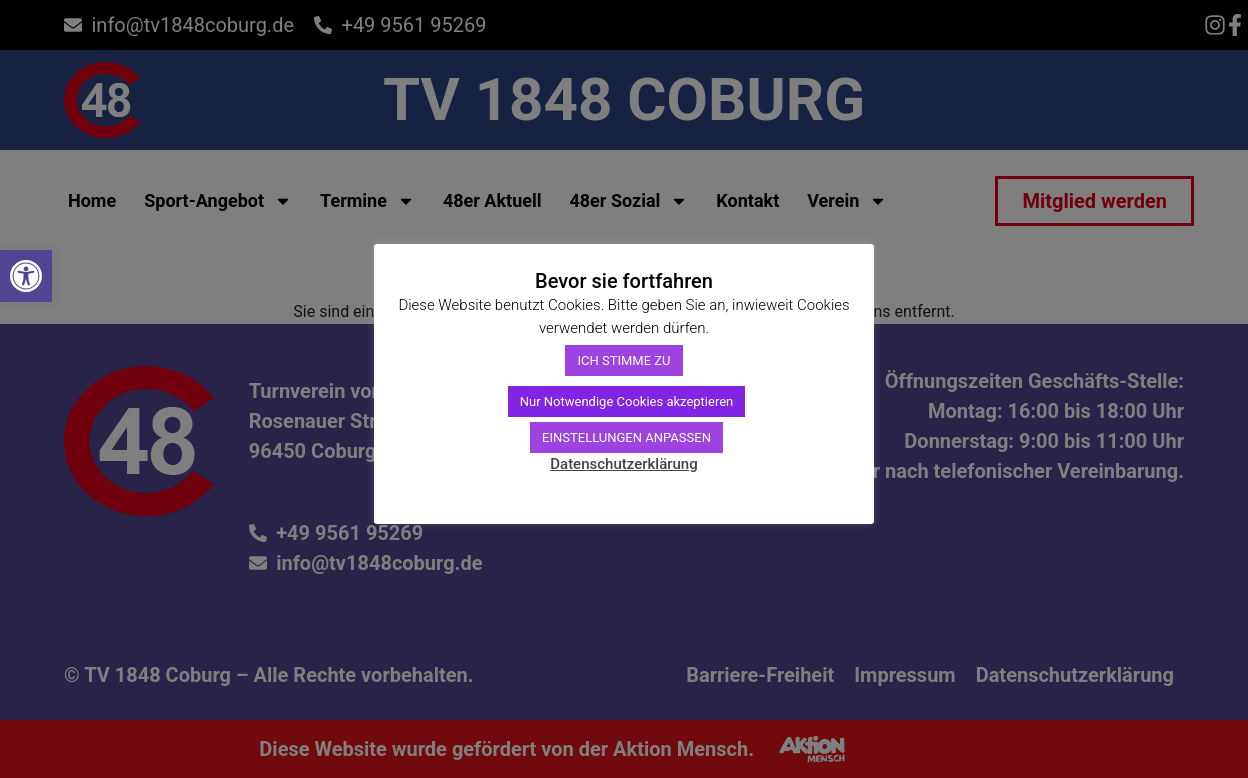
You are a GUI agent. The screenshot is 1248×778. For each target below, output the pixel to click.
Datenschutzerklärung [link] (623, 464)
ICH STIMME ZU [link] (623, 360)
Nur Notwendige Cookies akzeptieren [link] (627, 401)
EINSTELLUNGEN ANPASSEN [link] (626, 437)
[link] (26, 276)
